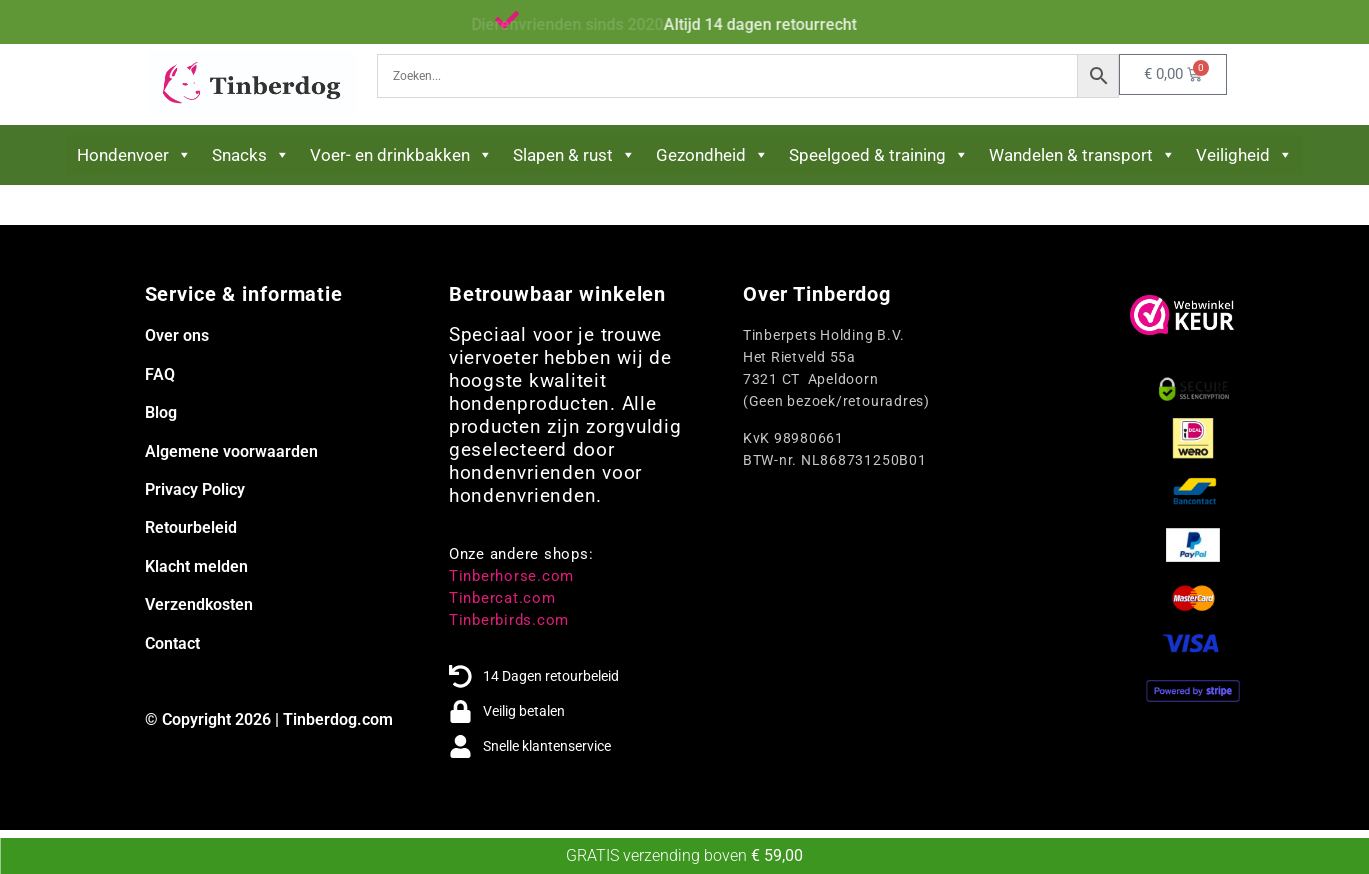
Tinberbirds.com (509, 620)
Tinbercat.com (502, 598)
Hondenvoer (134, 155)
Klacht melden (196, 566)
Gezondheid (712, 155)
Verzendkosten (199, 604)
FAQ (160, 374)
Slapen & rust (574, 155)
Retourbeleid (191, 527)
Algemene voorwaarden (231, 451)
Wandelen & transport (1082, 155)
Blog (161, 412)
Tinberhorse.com (511, 576)
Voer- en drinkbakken (401, 155)
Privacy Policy (195, 489)
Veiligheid (1244, 155)
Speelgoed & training (879, 155)
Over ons (177, 335)
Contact (172, 643)
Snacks (251, 155)
